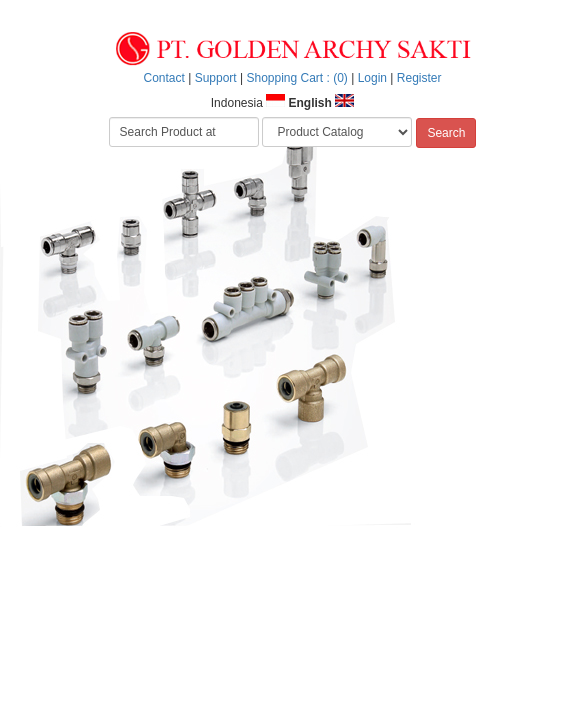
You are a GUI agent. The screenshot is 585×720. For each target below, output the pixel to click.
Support (216, 78)
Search (446, 133)
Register (419, 78)
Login (372, 78)
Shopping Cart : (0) (296, 78)
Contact (163, 78)
